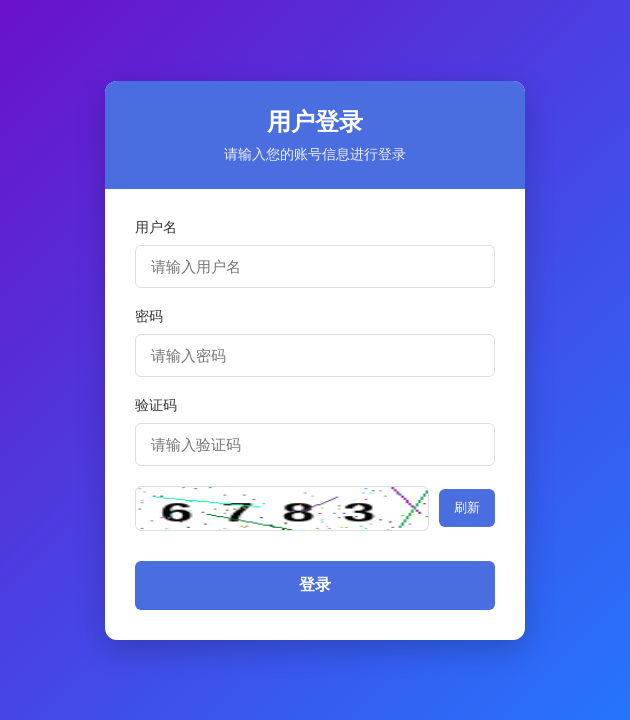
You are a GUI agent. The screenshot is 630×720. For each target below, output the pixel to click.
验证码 (156, 405)
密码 (149, 316)
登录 (315, 584)
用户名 (156, 227)
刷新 (467, 507)
